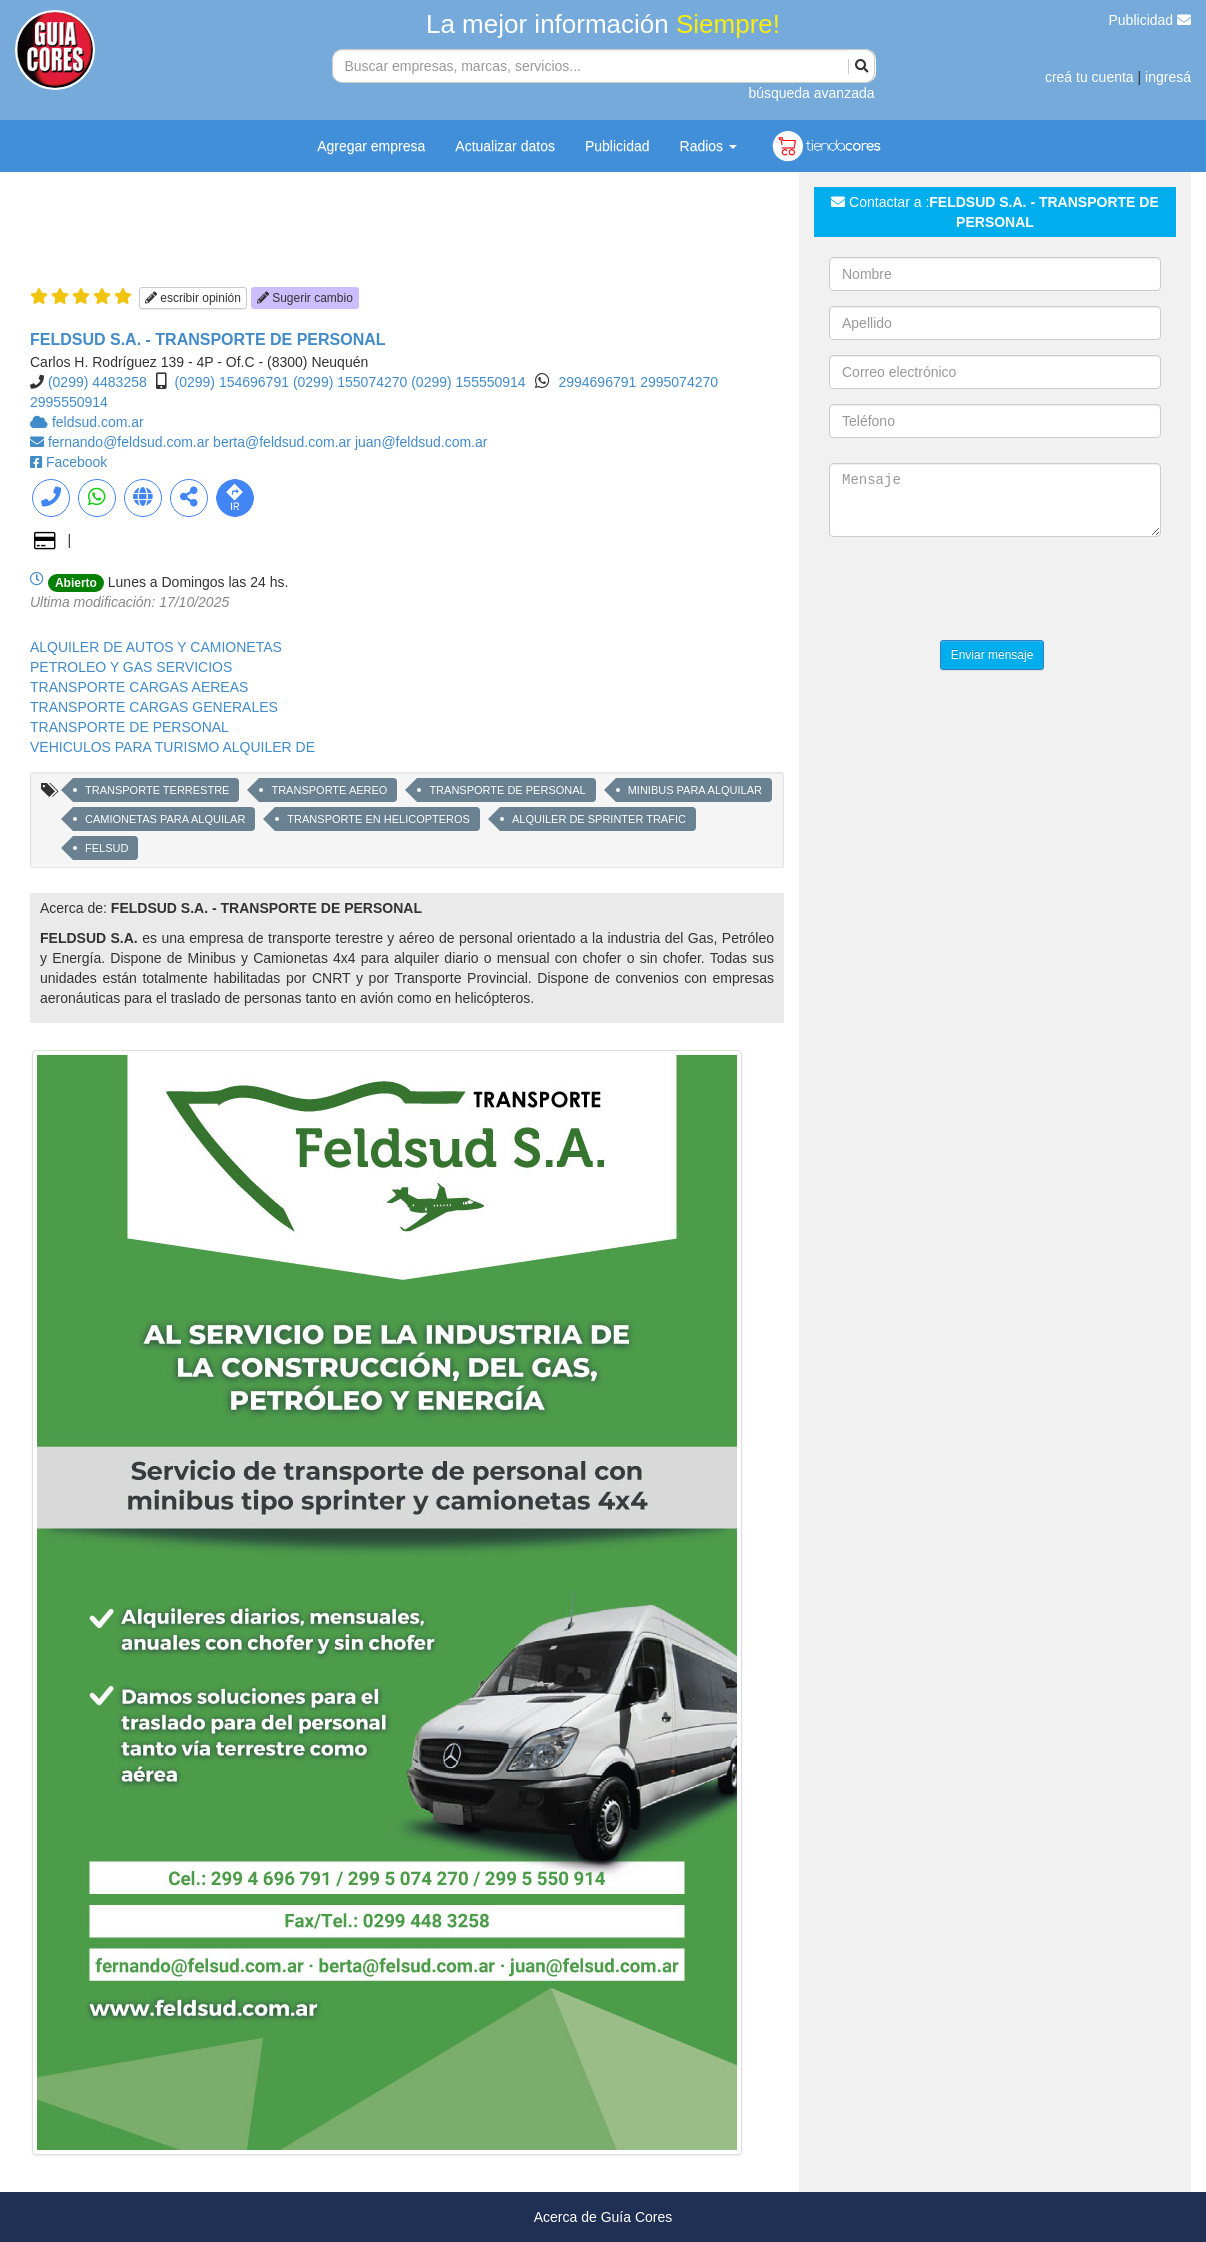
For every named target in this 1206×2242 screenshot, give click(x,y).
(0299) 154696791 (232, 382)
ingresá (1168, 77)
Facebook (76, 462)
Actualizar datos (505, 146)
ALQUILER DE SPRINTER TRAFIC (599, 819)
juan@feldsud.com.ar (421, 442)
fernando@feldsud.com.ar (130, 442)
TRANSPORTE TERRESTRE (157, 790)
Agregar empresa (371, 146)
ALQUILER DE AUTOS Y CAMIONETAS (156, 647)
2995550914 (69, 402)
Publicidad (1150, 20)
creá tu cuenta (1089, 77)
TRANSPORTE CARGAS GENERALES (154, 707)
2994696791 (599, 382)
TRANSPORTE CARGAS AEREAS (139, 687)
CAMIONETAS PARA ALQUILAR (165, 819)
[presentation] (981, 591)
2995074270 (679, 382)
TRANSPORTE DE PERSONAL (129, 727)
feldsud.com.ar (98, 422)
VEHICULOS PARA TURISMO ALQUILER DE (172, 747)
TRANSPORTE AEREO (329, 790)
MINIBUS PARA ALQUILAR (695, 790)
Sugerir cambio (305, 298)
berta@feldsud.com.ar (284, 442)
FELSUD (106, 848)
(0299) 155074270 (350, 382)
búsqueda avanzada (811, 93)
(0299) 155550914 (468, 382)
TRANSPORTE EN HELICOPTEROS (378, 819)
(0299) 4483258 (97, 382)
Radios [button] (708, 146)
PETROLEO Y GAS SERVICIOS (131, 667)
